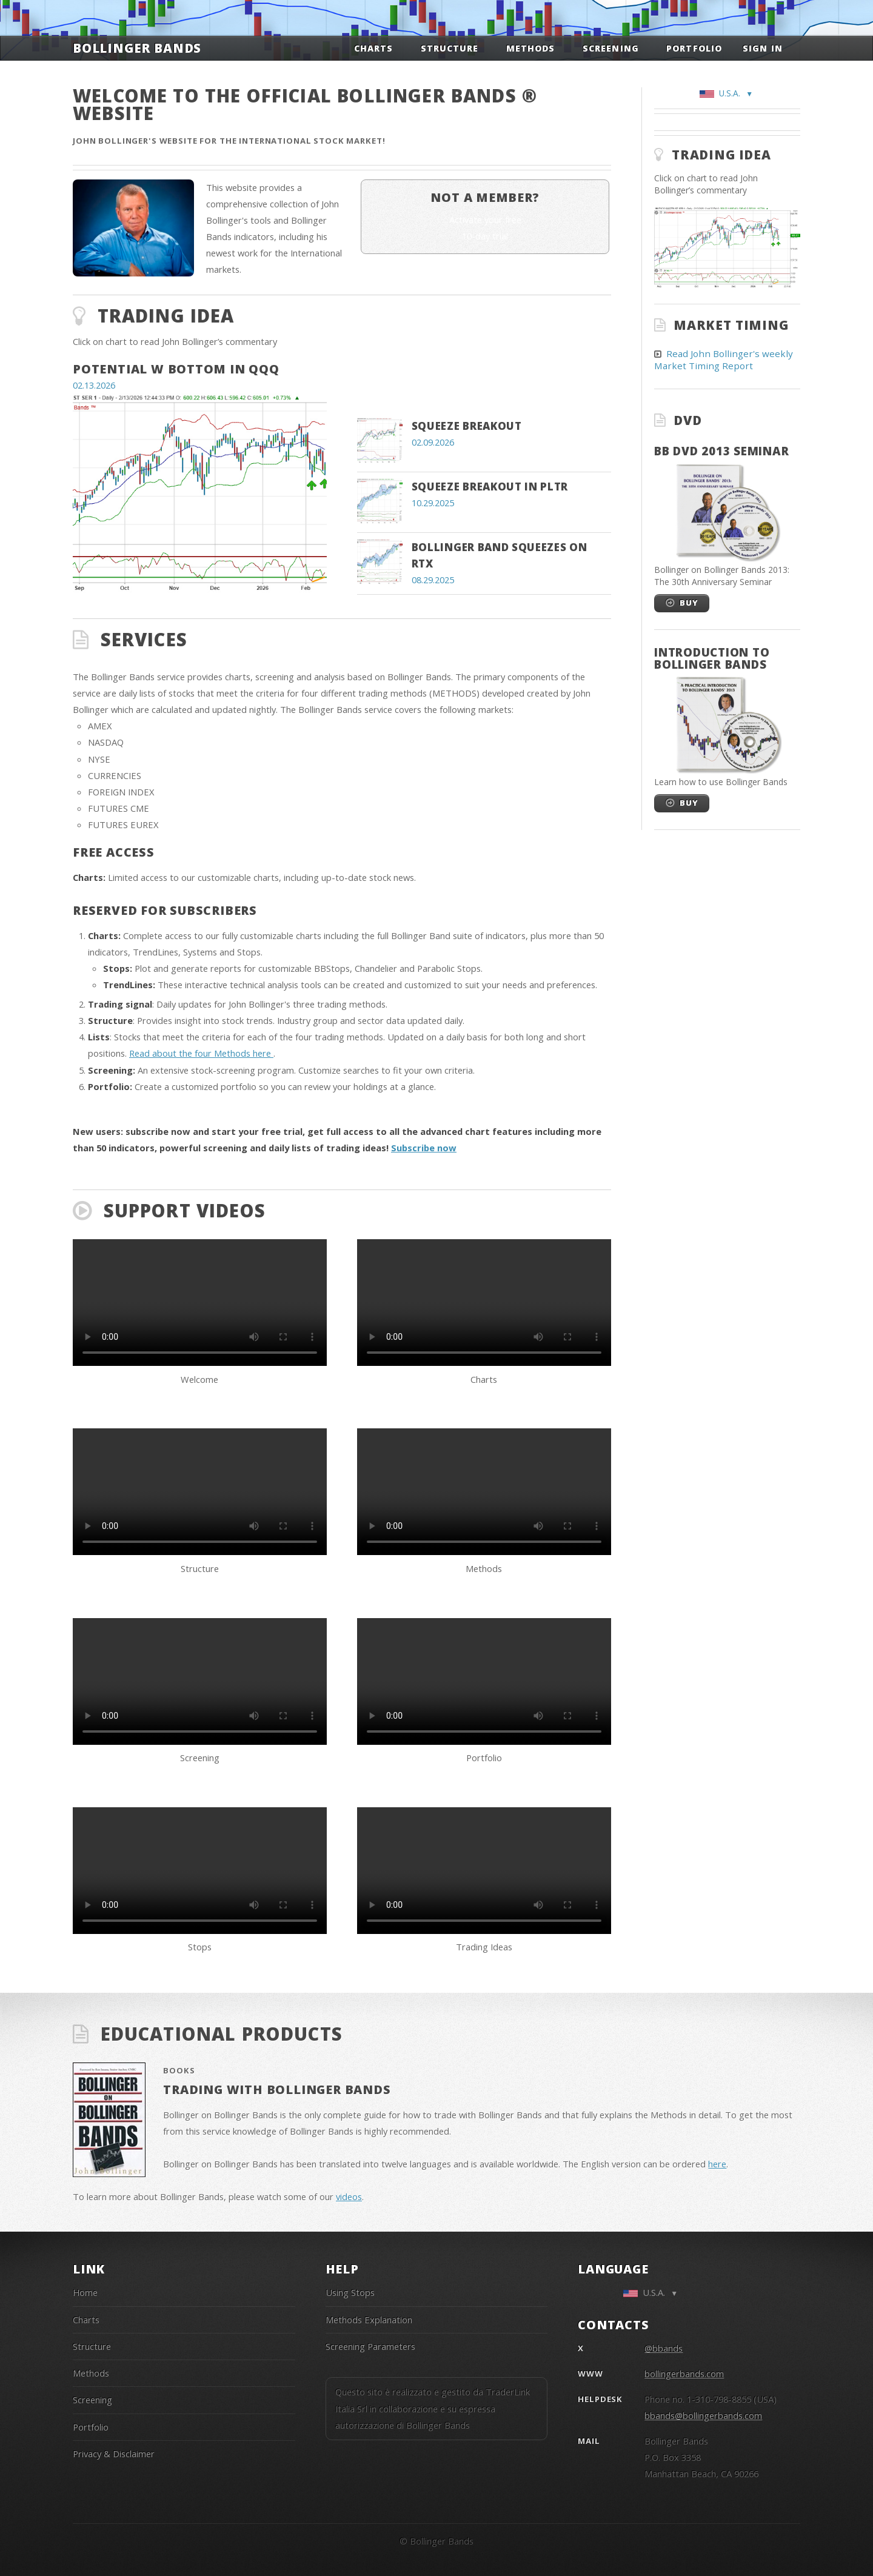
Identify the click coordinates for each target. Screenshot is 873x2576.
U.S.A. (724, 93)
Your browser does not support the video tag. (200, 1302)
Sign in (762, 48)
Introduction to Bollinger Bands (711, 658)
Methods (530, 48)
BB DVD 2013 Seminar (721, 450)
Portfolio (693, 48)
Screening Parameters (370, 2346)
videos (349, 2196)
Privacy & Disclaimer (114, 2453)
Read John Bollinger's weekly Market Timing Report (723, 359)
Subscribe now (424, 1148)
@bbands (663, 2348)
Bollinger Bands (137, 47)
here (717, 2164)
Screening (610, 48)
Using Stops (350, 2292)
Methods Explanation (369, 2319)
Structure (449, 48)
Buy (689, 602)
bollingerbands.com (684, 2373)
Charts (373, 48)
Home (85, 2292)
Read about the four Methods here (201, 1053)
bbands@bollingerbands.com (703, 2415)
